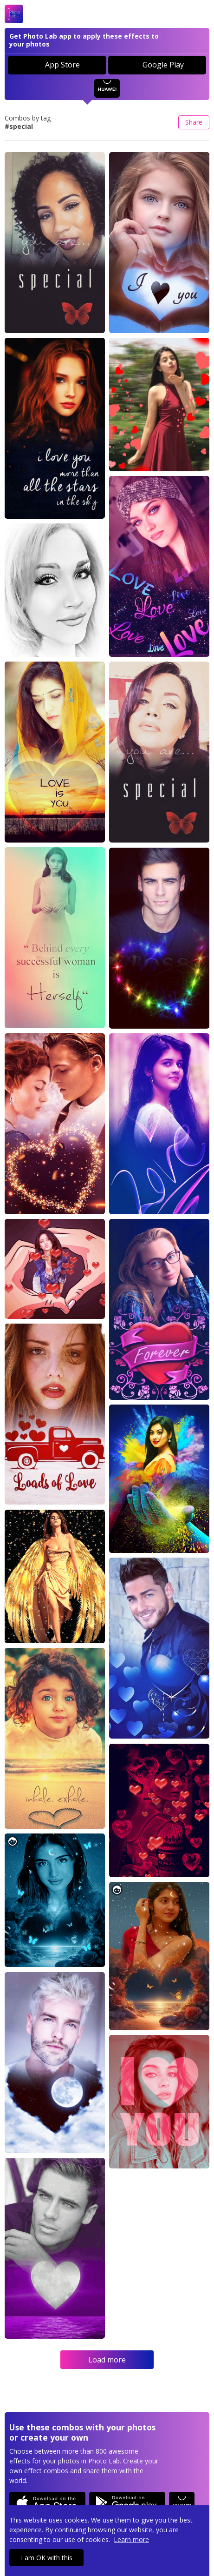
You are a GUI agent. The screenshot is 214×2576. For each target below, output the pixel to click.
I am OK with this (46, 2557)
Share (193, 122)
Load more (107, 2360)
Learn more (131, 2539)
